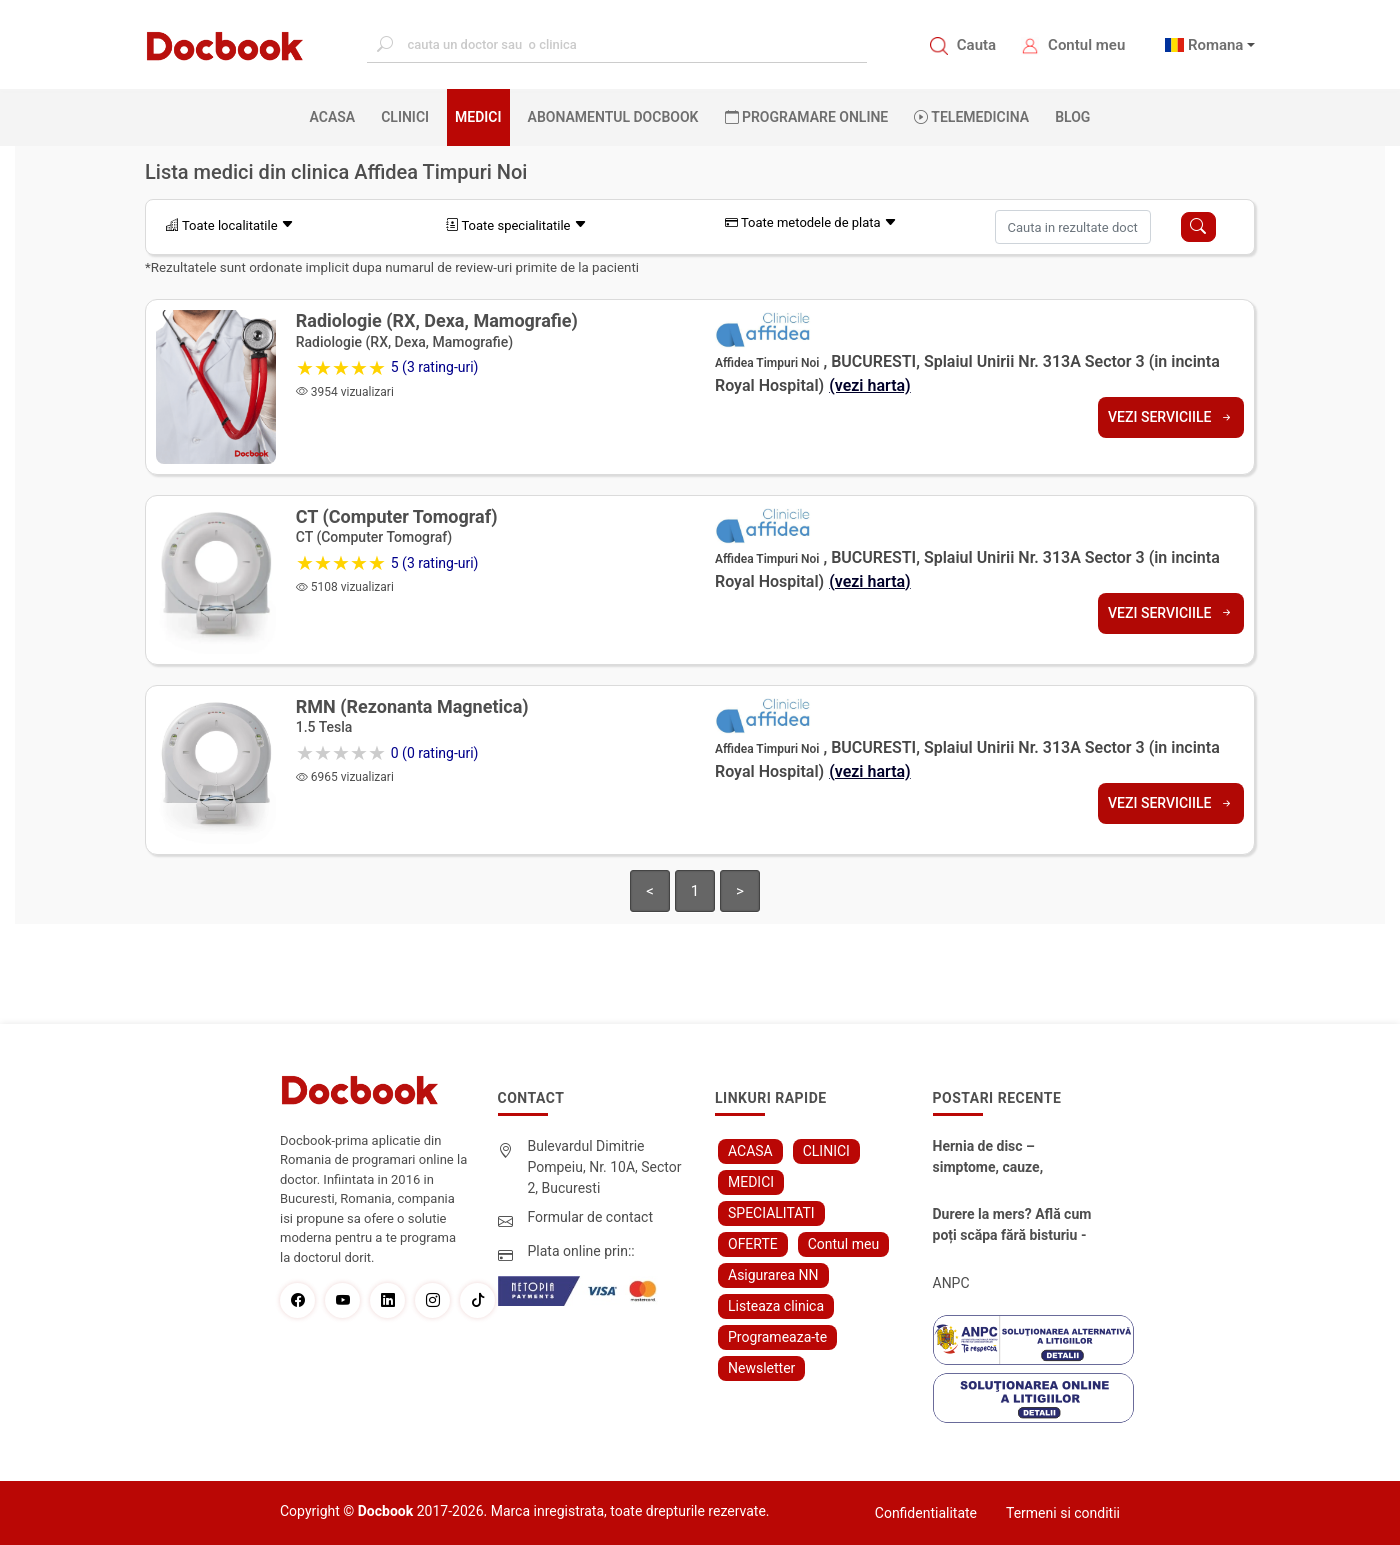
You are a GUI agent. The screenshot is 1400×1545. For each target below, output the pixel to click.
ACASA (337, 116)
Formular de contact (591, 1217)
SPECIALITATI (771, 1213)
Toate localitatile (230, 225)
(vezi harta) (870, 385)
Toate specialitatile (516, 225)
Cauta (976, 45)
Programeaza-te (777, 1337)
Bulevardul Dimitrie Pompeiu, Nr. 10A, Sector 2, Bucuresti (605, 1167)
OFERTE (753, 1244)
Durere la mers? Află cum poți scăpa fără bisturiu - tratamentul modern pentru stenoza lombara (1012, 1226)
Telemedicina (971, 117)
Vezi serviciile (1171, 417)
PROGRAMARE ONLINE (807, 117)
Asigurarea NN (773, 1275)
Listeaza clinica (776, 1306)
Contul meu (1086, 45)
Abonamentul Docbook (613, 117)
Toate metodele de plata (811, 222)
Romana (1216, 45)
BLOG (1072, 117)
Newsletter (761, 1368)
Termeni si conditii (1063, 1513)
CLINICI (405, 117)
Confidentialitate (926, 1513)
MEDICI (478, 117)
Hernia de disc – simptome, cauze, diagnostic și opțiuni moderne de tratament (1003, 1158)
